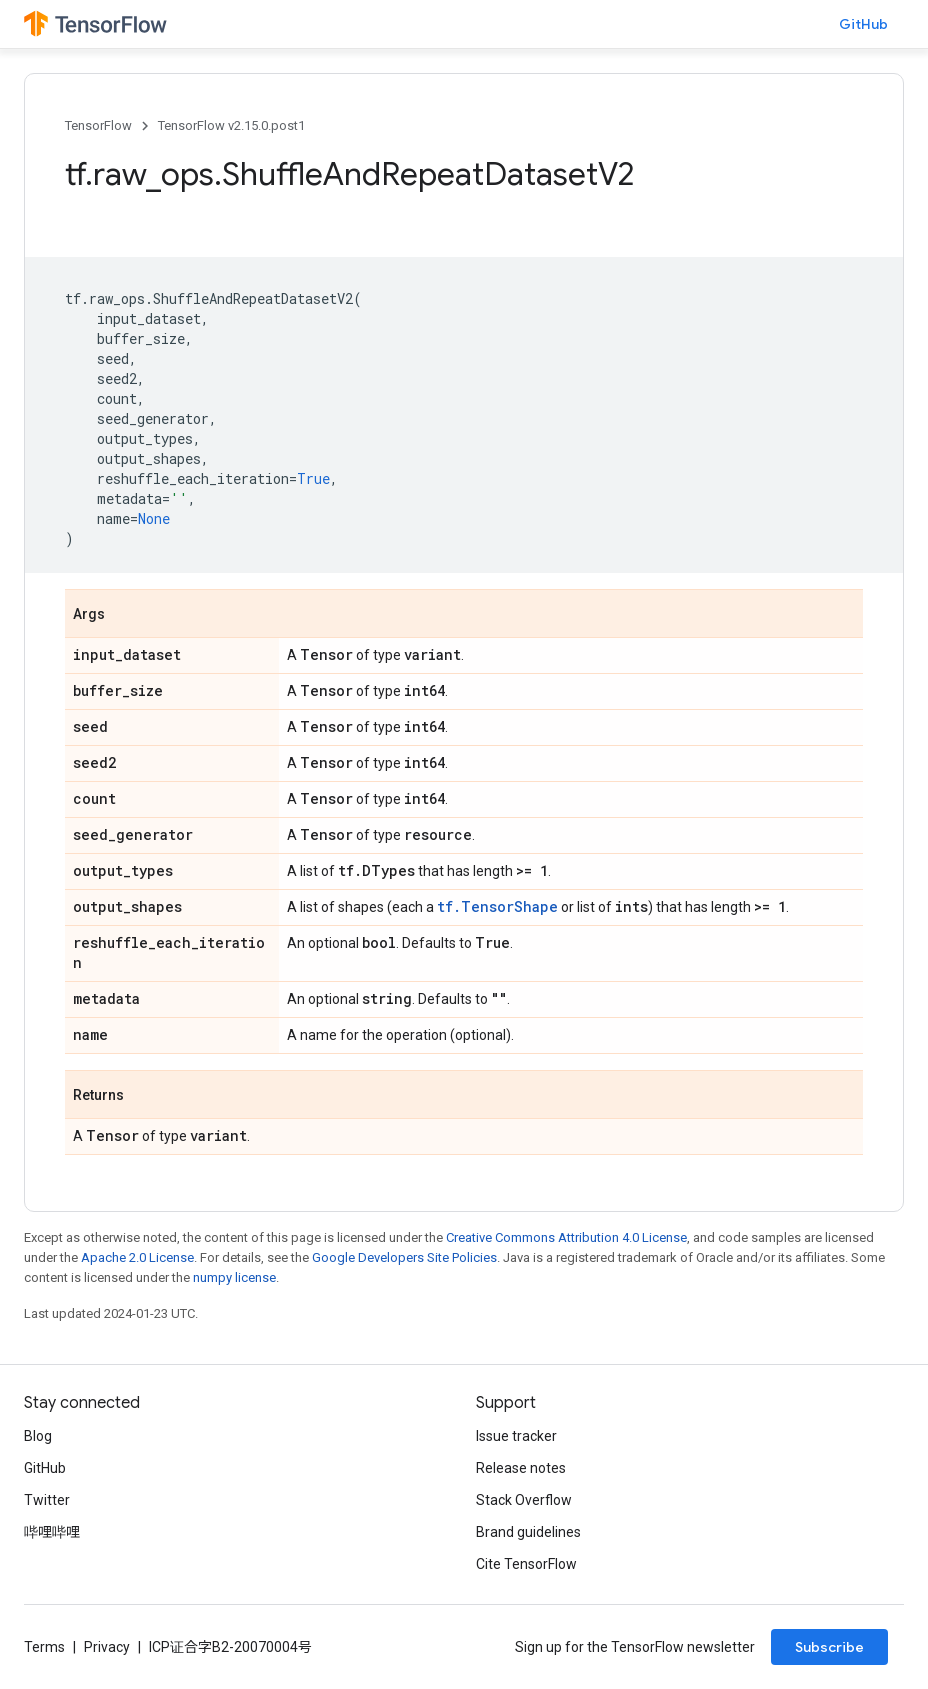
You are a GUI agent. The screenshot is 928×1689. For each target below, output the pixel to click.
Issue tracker (516, 1436)
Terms (44, 1647)
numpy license (234, 1277)
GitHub (863, 24)
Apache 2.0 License (137, 1257)
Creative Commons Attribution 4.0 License (566, 1237)
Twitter (47, 1500)
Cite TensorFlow (526, 1564)
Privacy (107, 1647)
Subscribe (829, 1647)
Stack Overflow (524, 1500)
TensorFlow (98, 125)
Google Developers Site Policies (404, 1257)
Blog (38, 1436)
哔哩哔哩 (52, 1532)
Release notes (521, 1468)
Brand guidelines (528, 1532)
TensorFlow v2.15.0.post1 (231, 125)
